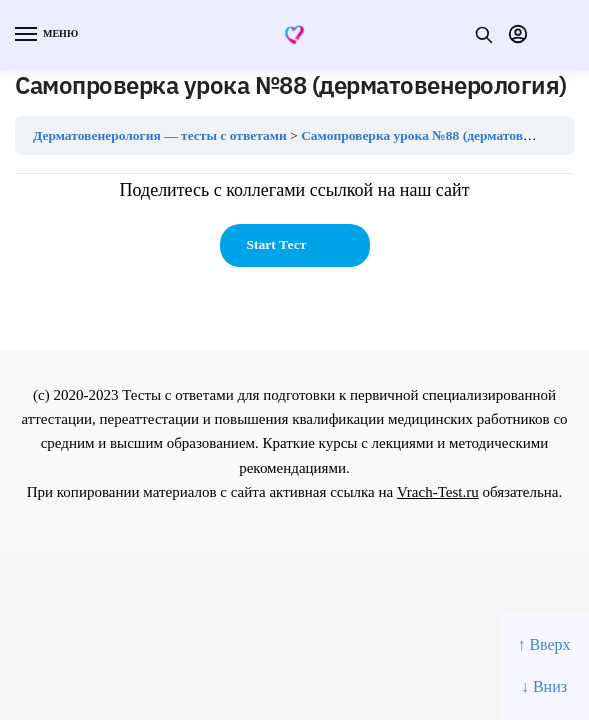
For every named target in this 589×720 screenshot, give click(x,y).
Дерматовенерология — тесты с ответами (160, 135)
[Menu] (45, 35)
